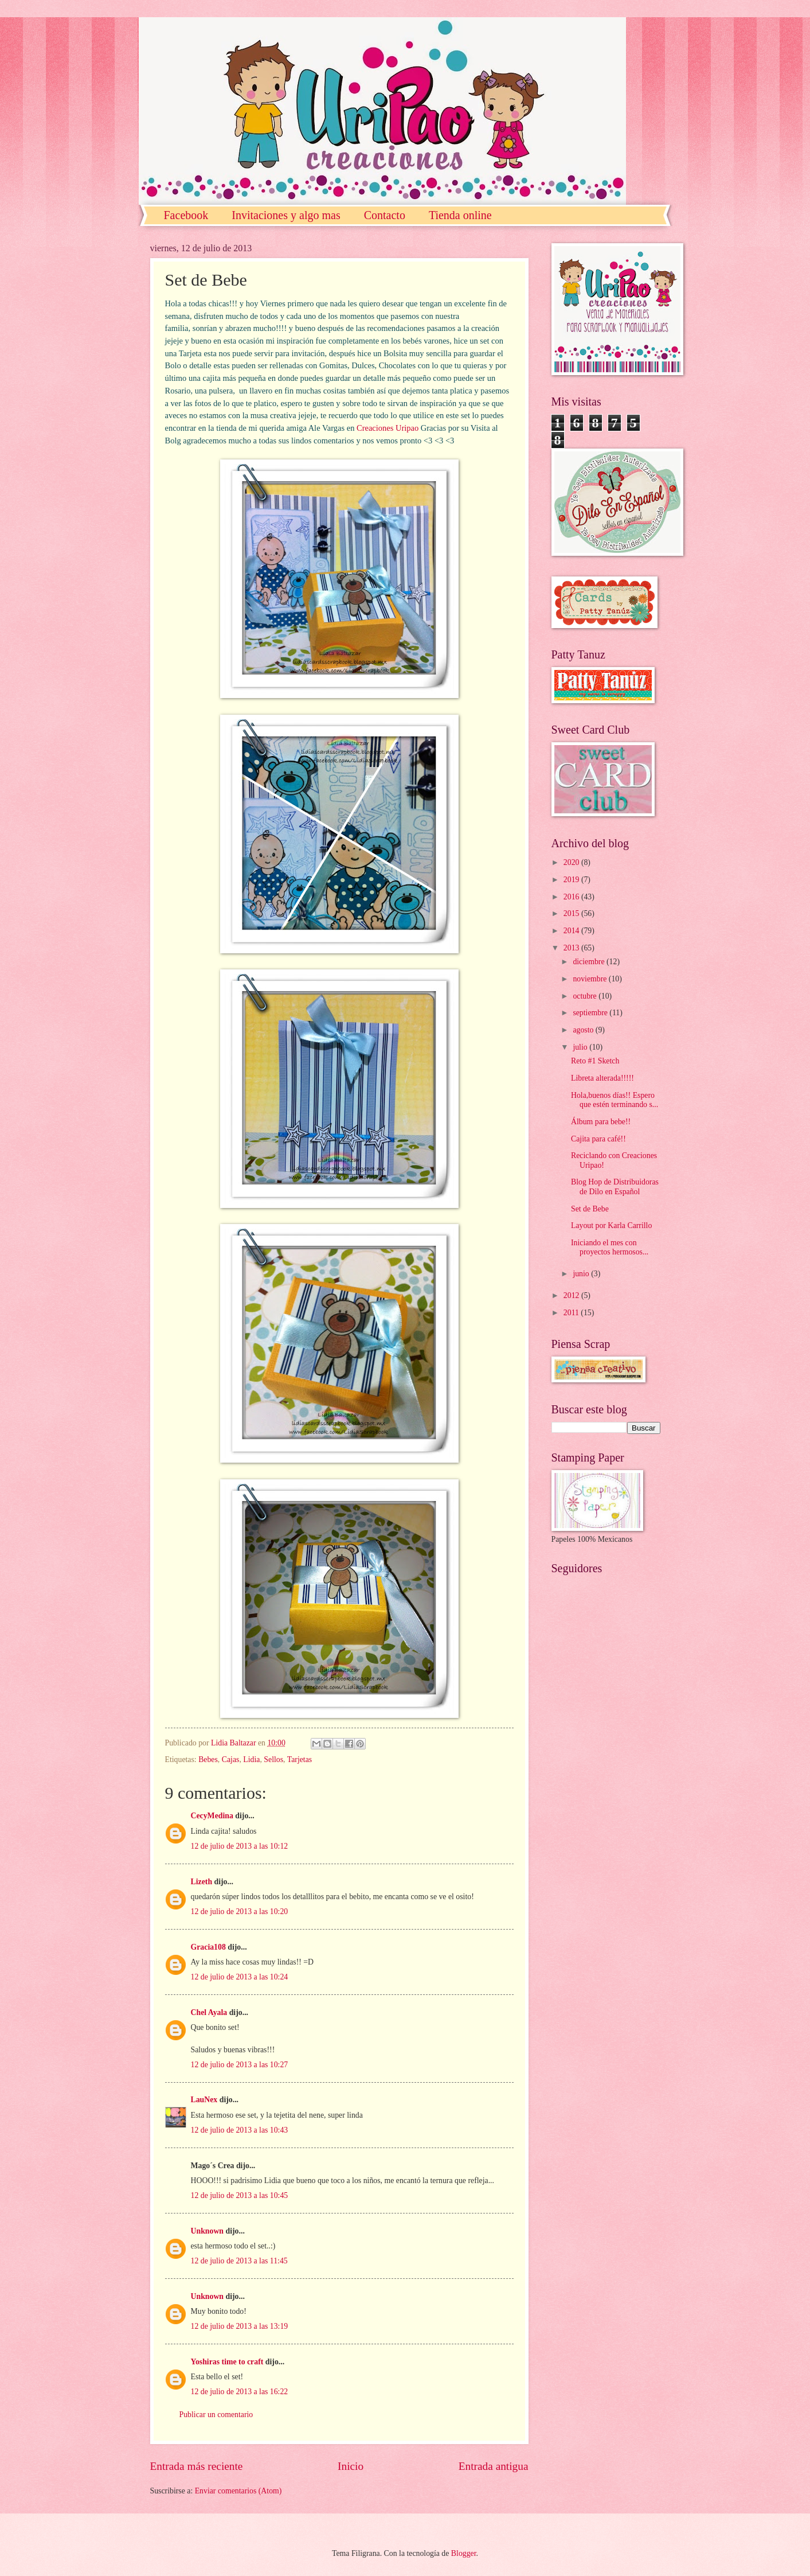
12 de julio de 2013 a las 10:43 (239, 2130)
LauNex (204, 2099)
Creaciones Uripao (387, 427)
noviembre (590, 979)
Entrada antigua (494, 2466)
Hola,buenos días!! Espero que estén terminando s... (614, 1100)
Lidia (251, 1759)
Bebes (208, 1759)
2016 (572, 897)
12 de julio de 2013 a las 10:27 (239, 2064)
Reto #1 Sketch (595, 1061)
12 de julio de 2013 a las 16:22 (239, 2391)
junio (582, 1273)
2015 (572, 913)
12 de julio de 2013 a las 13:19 (239, 2326)
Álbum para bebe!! (601, 1121)
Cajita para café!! (598, 1139)
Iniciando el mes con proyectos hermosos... (609, 1247)
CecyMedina (212, 1815)
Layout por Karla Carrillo (611, 1225)
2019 (572, 879)
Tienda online (460, 215)
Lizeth (202, 1881)
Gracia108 (208, 1947)
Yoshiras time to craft (227, 2361)
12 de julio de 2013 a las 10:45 (239, 2195)
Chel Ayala (209, 2012)
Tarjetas (299, 1759)
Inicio (350, 2466)
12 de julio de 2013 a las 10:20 (239, 1911)
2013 (572, 948)
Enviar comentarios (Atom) (238, 2491)
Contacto (384, 215)
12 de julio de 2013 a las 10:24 (239, 1977)
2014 (572, 930)
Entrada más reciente (196, 2466)
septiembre (591, 1012)
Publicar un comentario (216, 2414)
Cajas (231, 1759)
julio (581, 1047)
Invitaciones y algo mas (286, 215)
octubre (585, 996)
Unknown (207, 2231)
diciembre (589, 961)
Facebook (186, 215)
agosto (584, 1030)
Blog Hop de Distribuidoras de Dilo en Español (615, 1187)
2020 (572, 862)
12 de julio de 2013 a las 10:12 (239, 1846)
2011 (572, 1312)
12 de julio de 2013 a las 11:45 (239, 2261)
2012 (572, 1295)
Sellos (273, 1759)
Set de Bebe (590, 1209)
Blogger (463, 2553)
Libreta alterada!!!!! (602, 1078)
